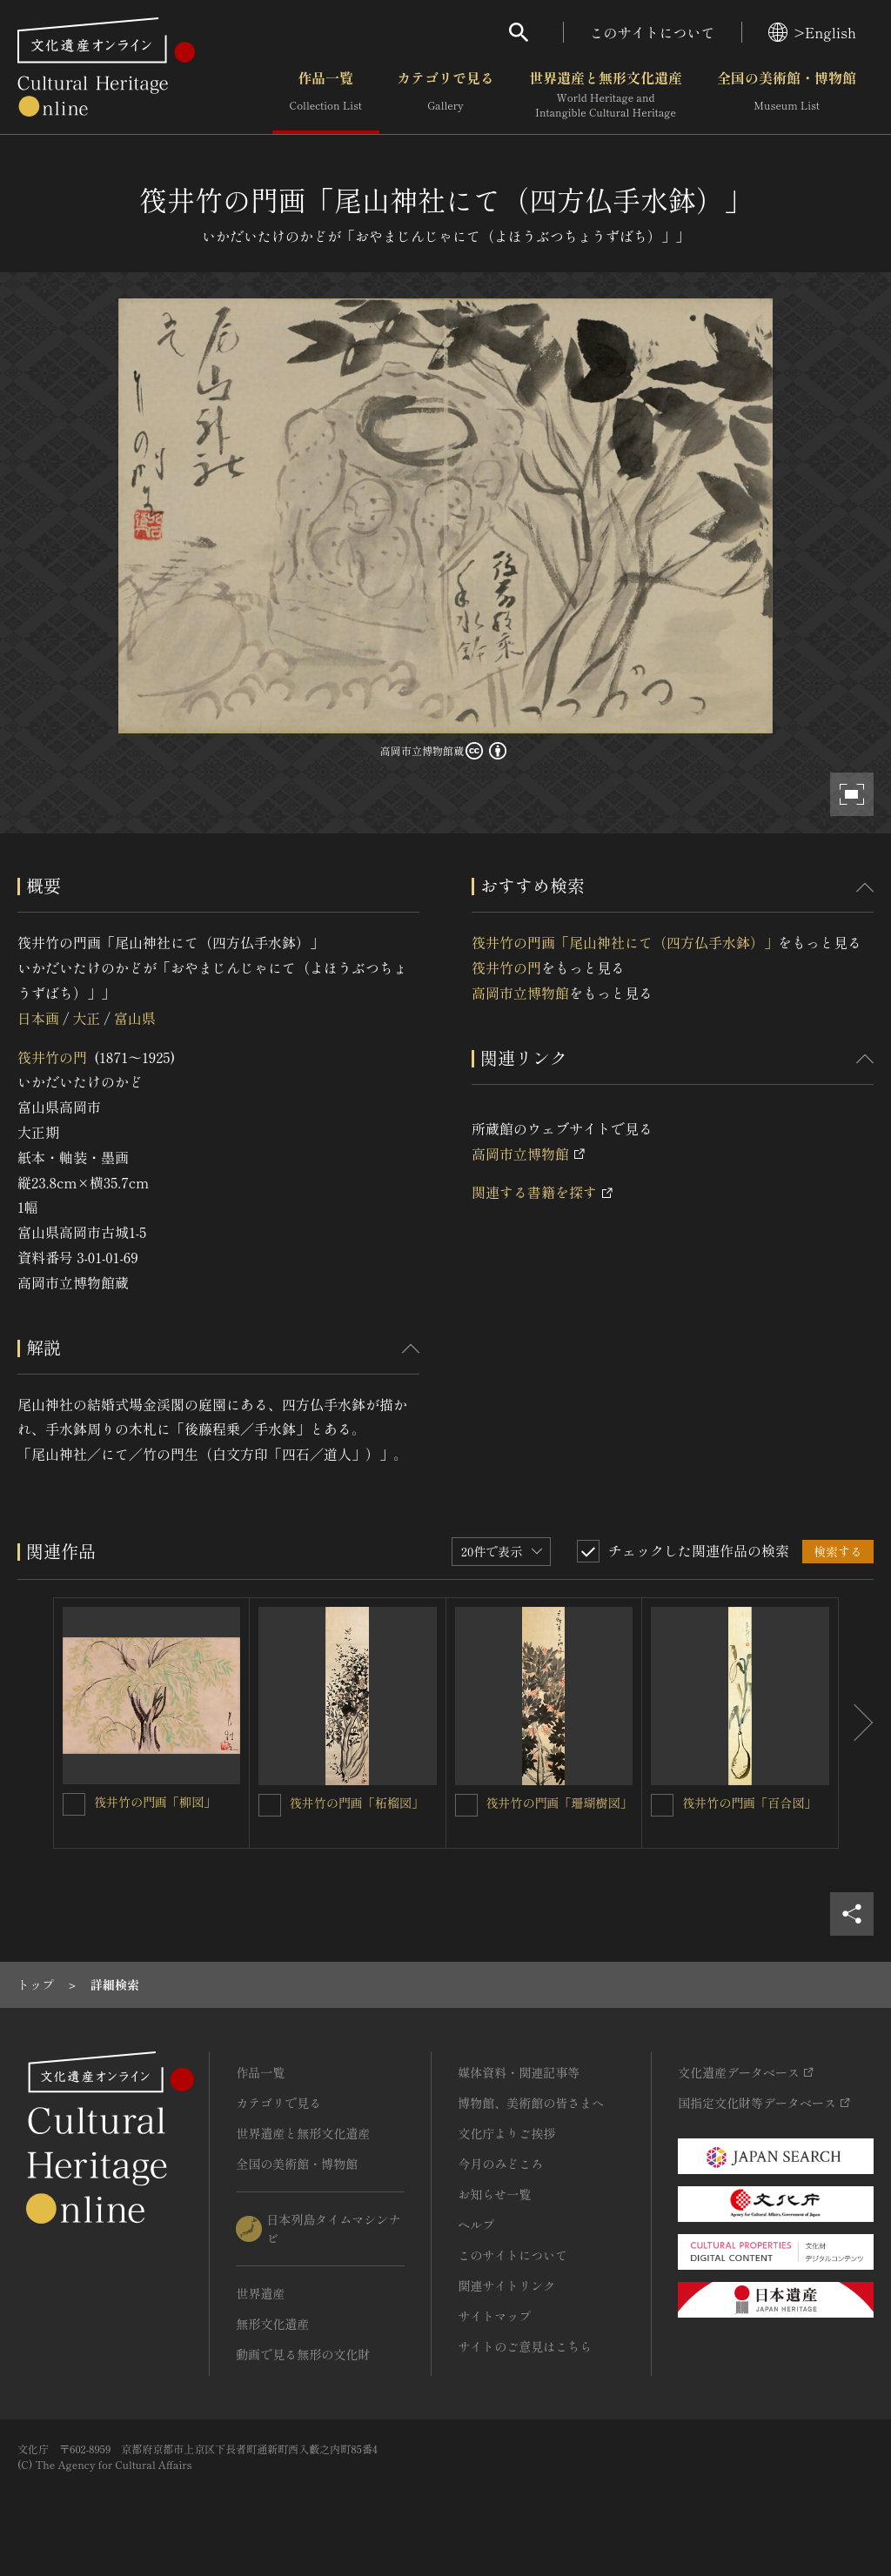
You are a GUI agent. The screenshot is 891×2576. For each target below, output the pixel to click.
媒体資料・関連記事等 (518, 2072)
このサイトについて (652, 32)
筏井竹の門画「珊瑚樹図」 (559, 1802)
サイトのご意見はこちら (525, 2346)
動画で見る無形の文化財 (303, 2354)
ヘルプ (476, 2224)
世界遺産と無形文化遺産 (605, 95)
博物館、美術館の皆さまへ (531, 2102)
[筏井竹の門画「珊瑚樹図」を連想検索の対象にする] (466, 1805)
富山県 (135, 1017)
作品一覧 (326, 95)
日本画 (38, 1017)
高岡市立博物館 (520, 992)
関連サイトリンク (506, 2285)
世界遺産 (260, 2293)
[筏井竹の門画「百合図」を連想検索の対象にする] (662, 1805)
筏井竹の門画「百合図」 (749, 1802)
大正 (86, 1017)
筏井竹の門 (52, 1057)
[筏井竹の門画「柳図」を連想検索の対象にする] (74, 1804)
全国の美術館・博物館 (786, 95)
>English (812, 32)
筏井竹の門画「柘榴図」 (357, 1802)
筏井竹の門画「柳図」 (155, 1801)
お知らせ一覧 (494, 2194)
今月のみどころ (500, 2163)
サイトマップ (494, 2316)
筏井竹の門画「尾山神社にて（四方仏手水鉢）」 (625, 942)
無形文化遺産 (272, 2323)
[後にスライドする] (856, 1723)
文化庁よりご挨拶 (506, 2133)
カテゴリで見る (445, 95)
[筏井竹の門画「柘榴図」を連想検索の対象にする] (269, 1805)
